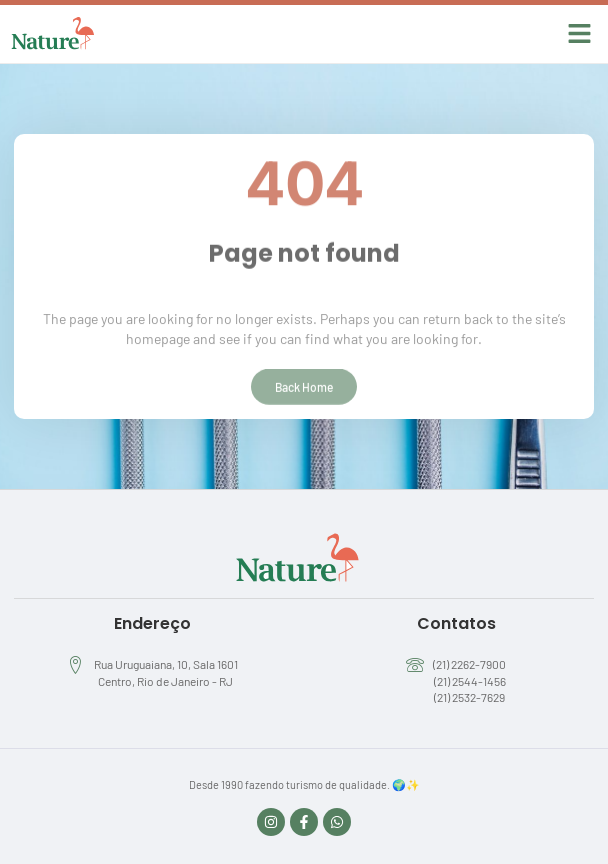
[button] (580, 34)
